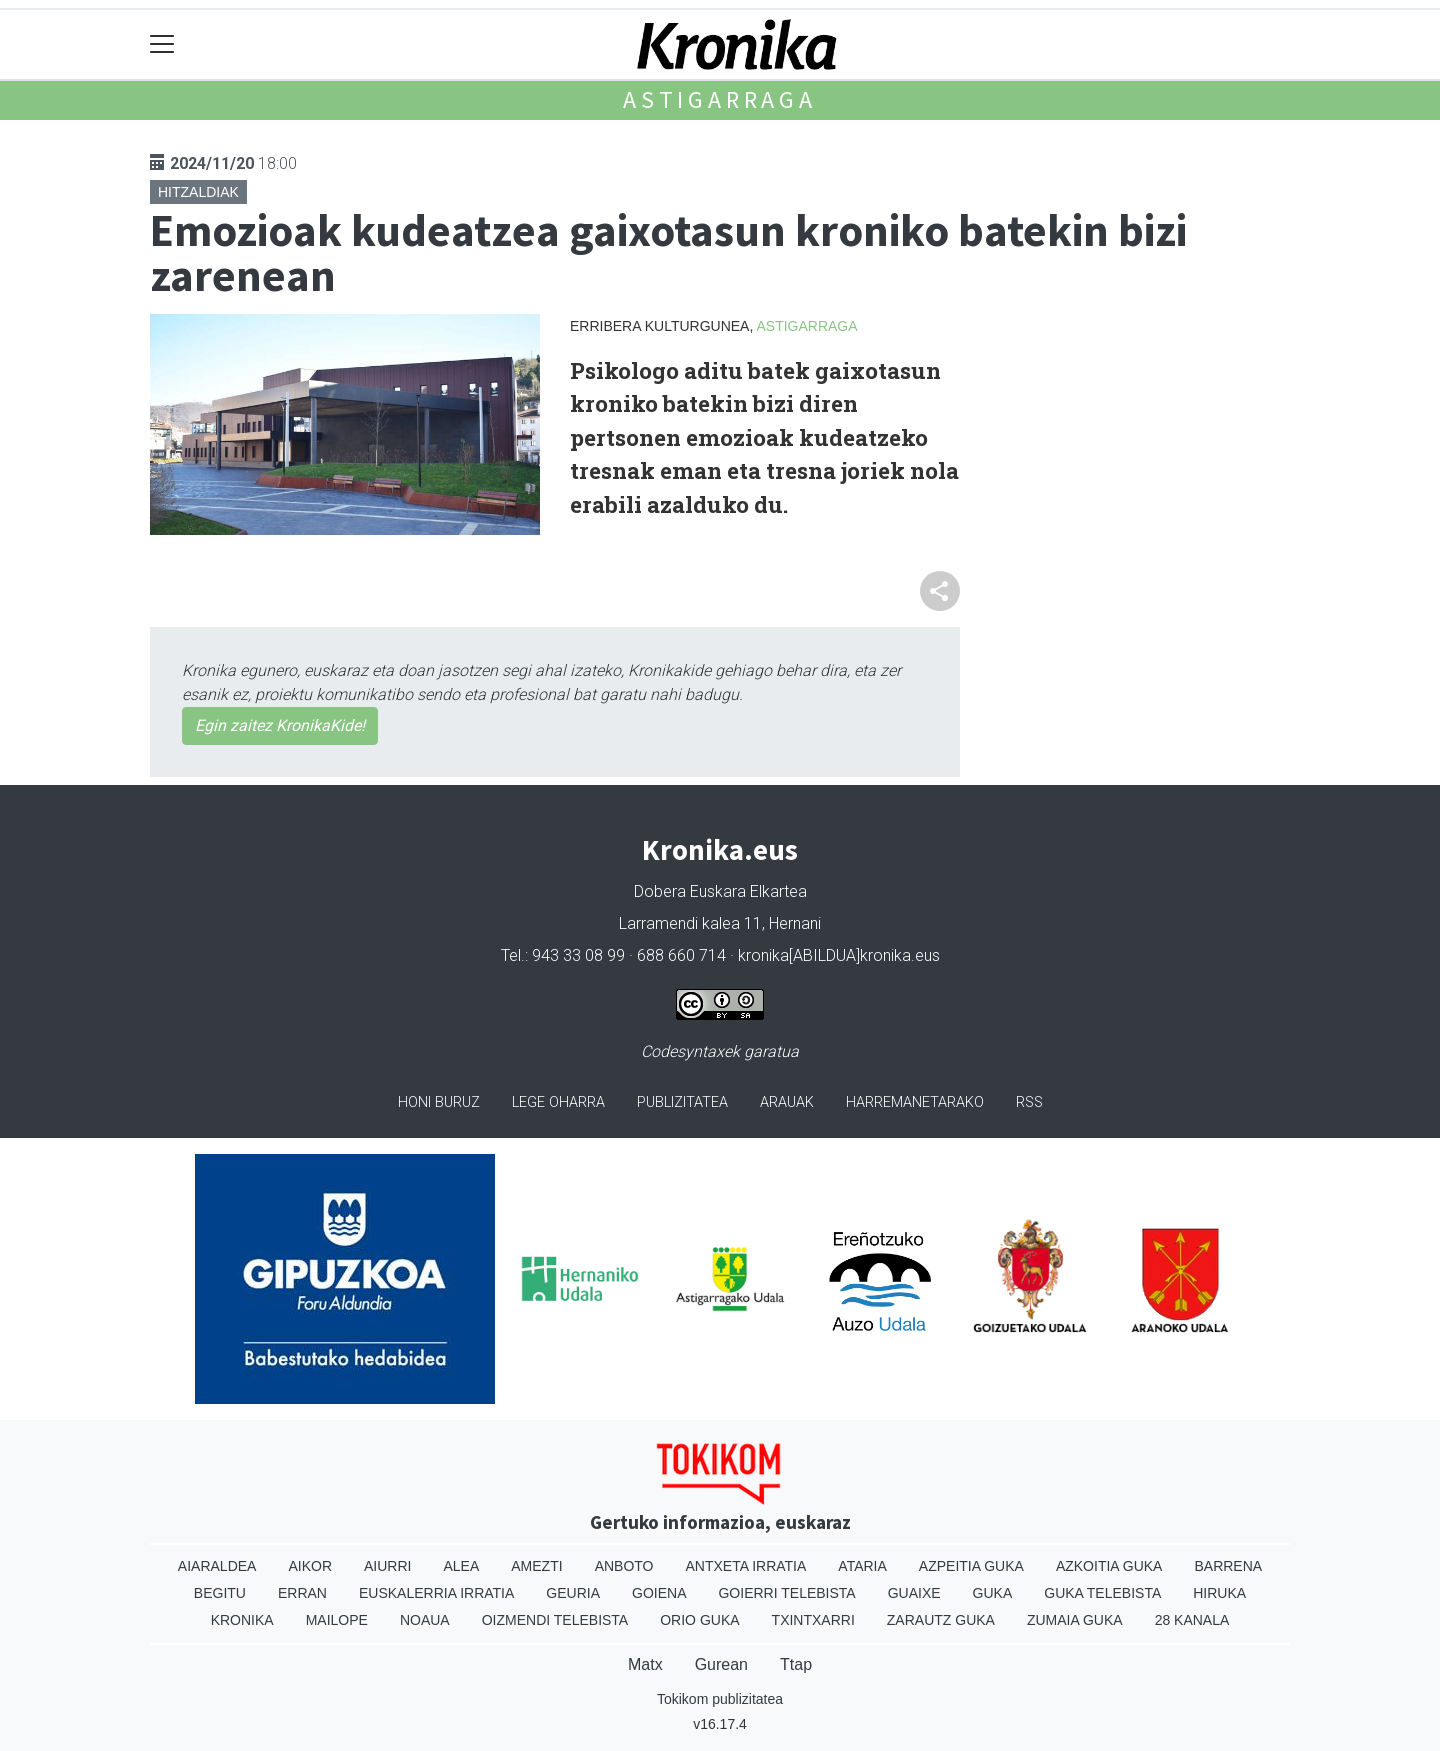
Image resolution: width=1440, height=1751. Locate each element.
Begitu (220, 1593)
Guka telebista (1102, 1593)
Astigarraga (720, 99)
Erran (302, 1593)
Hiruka (1219, 1593)
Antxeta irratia (746, 1566)
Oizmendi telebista (555, 1620)
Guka (993, 1593)
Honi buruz (439, 1102)
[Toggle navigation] (162, 44)
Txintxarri (813, 1620)
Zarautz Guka (941, 1620)
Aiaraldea (217, 1566)
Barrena (1228, 1566)
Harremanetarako (915, 1102)
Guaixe (914, 1593)
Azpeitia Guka (971, 1566)
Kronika (242, 1620)
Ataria (862, 1566)
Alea (461, 1566)
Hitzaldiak (198, 192)
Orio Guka (699, 1620)
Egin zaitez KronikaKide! (280, 725)
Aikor (310, 1566)
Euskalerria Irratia (436, 1593)
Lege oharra (558, 1102)
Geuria (573, 1593)
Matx (645, 1664)
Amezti (536, 1566)
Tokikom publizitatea (720, 1699)
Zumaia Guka (1075, 1620)
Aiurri (387, 1566)
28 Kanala (1192, 1620)
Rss (1029, 1102)
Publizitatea (682, 1102)
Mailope (337, 1620)
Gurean (721, 1664)
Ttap (796, 1664)
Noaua (425, 1620)
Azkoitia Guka (1109, 1566)
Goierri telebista (786, 1593)
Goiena (659, 1593)
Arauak (787, 1102)
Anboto (624, 1566)
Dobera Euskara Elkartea (720, 891)
